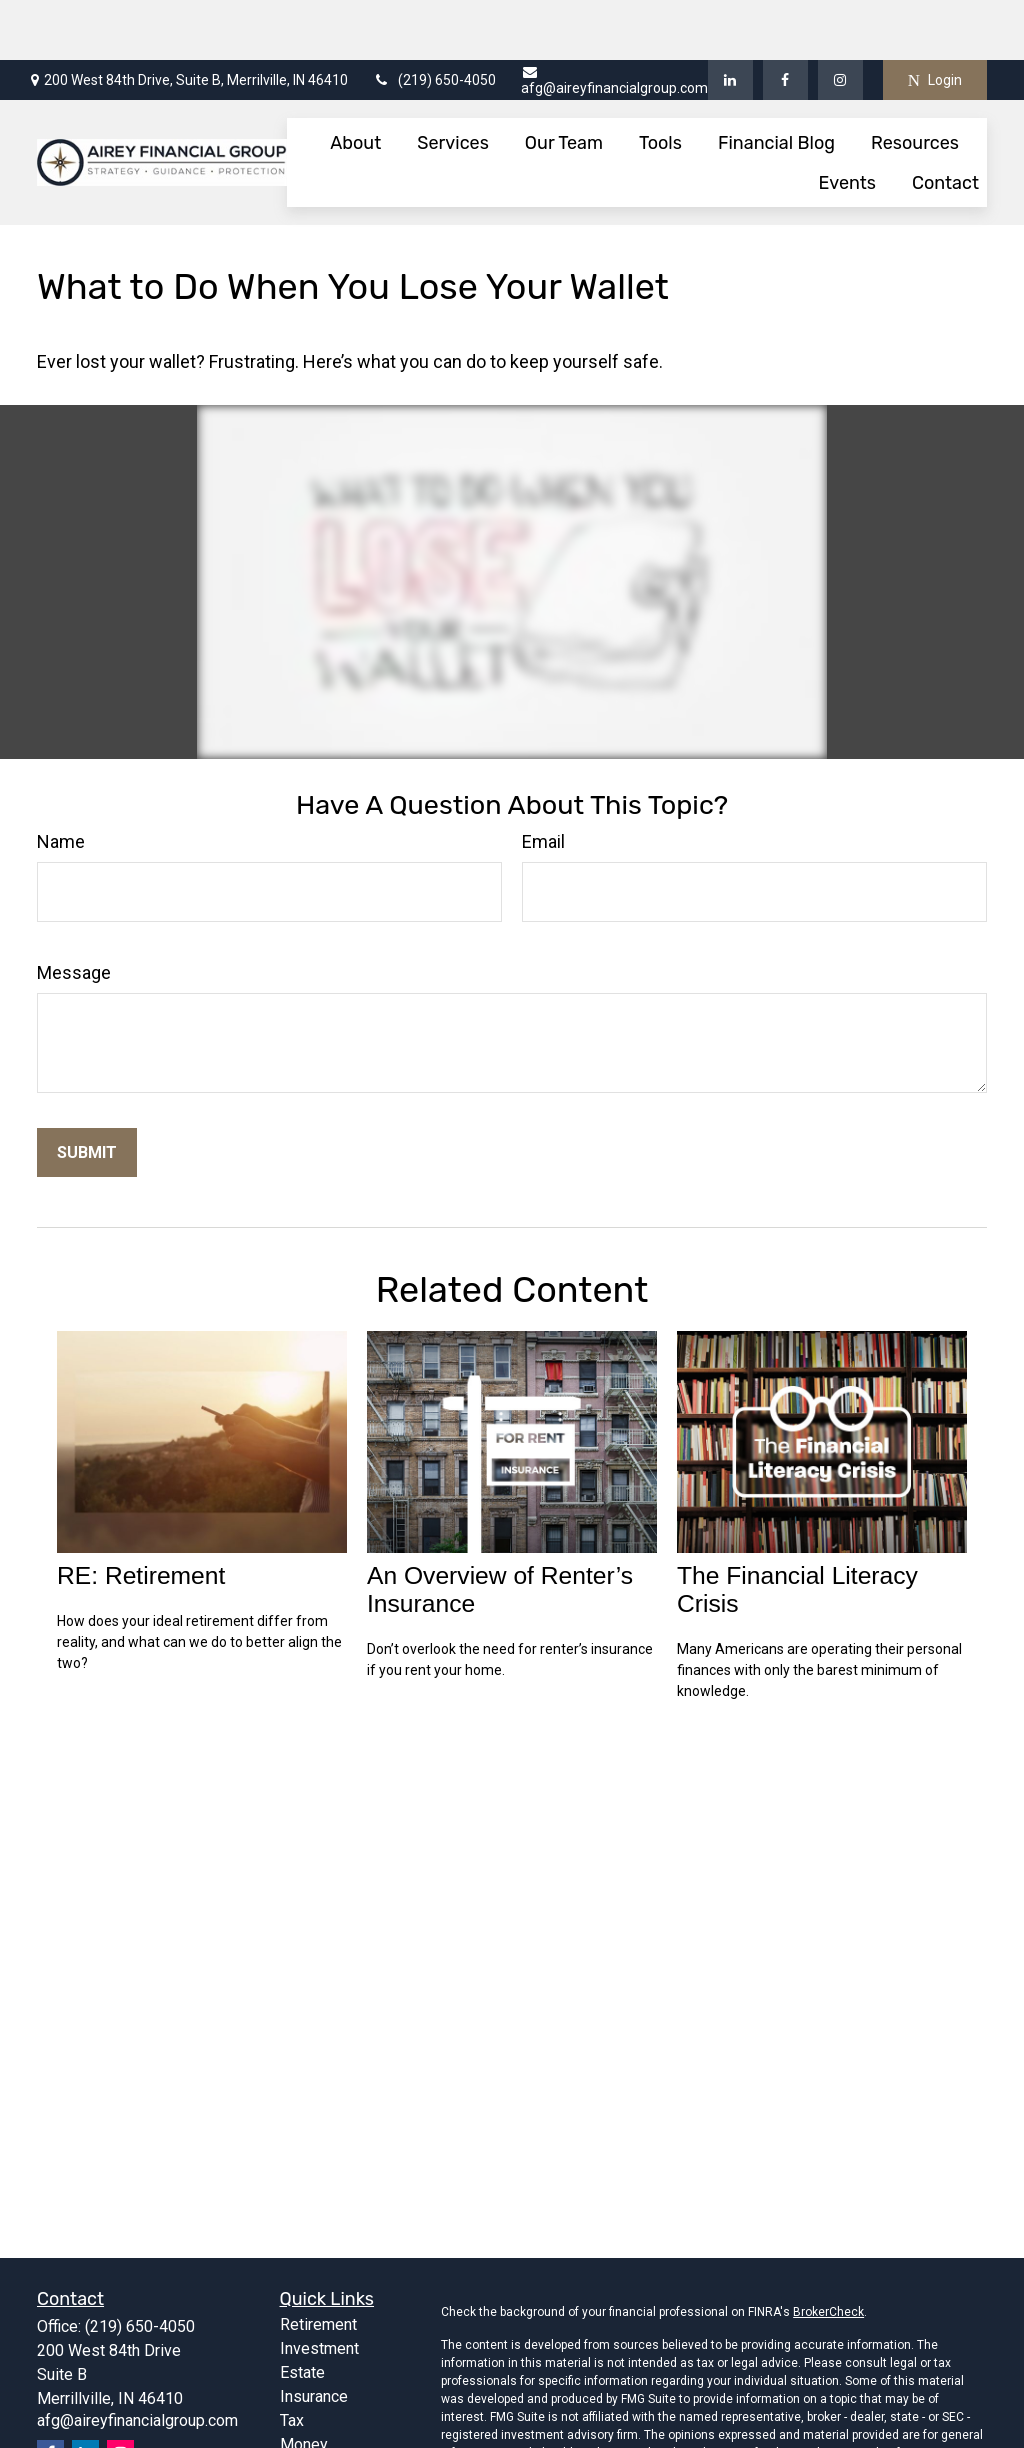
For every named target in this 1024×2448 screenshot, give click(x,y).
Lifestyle (311, 2408)
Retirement (318, 2264)
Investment (319, 2288)
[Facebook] (785, 20)
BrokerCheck (828, 2252)
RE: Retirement (141, 1515)
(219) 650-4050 (434, 20)
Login (935, 20)
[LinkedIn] (730, 20)
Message (74, 912)
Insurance (314, 2336)
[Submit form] (87, 1092)
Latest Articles (331, 2432)
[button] (355, 82)
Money (304, 2384)
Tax (292, 2360)
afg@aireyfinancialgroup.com (614, 20)
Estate (302, 2312)
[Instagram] (120, 2393)
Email (543, 781)
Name (61, 781)
